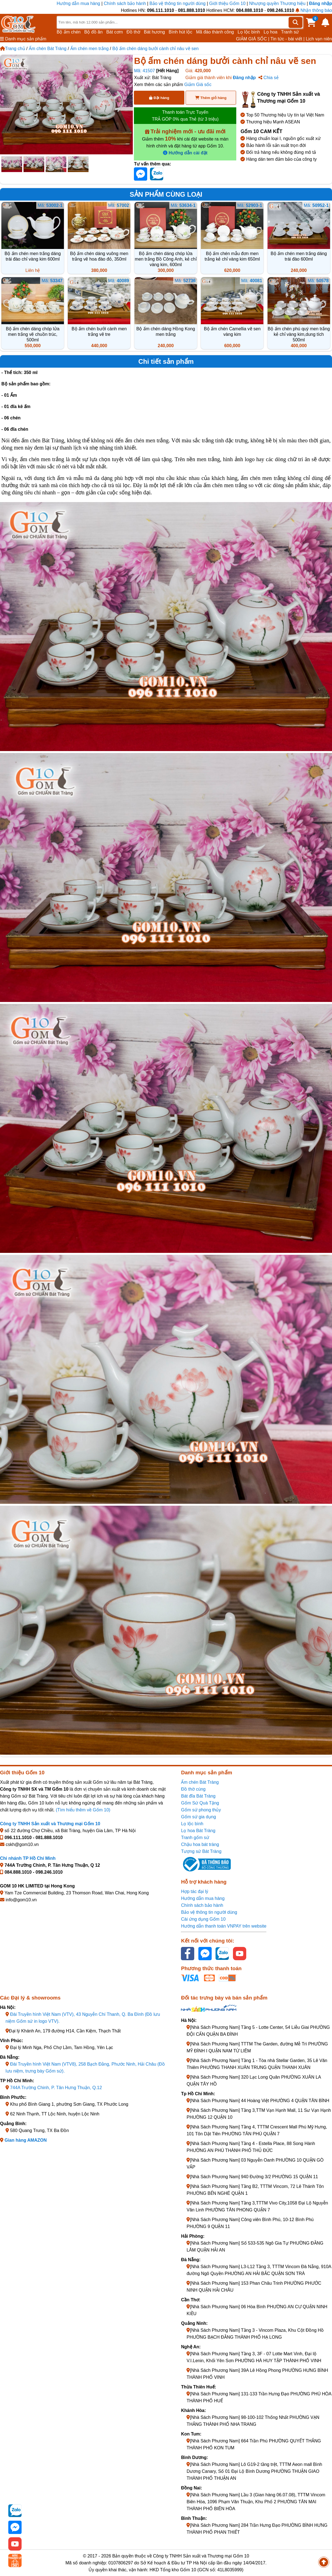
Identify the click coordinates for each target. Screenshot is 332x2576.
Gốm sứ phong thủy (201, 1810)
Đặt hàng (159, 98)
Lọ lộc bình (249, 32)
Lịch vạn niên (319, 39)
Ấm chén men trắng (89, 48)
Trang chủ (12, 48)
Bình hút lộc (181, 32)
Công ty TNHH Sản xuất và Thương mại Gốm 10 (50, 1823)
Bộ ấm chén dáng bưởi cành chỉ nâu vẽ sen (155, 48)
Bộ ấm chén (69, 32)
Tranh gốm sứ (195, 1837)
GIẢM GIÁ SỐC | (252, 39)
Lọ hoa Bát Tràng (198, 1830)
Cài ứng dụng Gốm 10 (203, 1919)
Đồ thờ (133, 32)
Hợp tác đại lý (194, 1891)
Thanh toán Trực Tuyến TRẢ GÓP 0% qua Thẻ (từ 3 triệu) (185, 115)
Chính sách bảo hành (125, 3)
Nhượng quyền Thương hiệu (277, 3)
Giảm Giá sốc (197, 84)
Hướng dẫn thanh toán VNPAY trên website (223, 1926)
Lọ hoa (270, 32)
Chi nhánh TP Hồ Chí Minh (28, 1858)
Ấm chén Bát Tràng (47, 48)
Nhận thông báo (313, 10)
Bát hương (154, 32)
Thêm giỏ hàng (210, 98)
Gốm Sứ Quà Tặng (200, 1803)
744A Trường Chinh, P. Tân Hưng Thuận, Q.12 (56, 2087)
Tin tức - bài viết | (288, 39)
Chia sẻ (268, 77)
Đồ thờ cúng (193, 1789)
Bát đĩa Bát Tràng (198, 1796)
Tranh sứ (290, 32)
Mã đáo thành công (215, 32)
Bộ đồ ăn (93, 32)
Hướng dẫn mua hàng (79, 3)
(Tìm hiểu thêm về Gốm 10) (83, 1810)
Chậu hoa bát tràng (200, 1844)
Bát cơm (114, 32)
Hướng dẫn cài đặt (185, 152)
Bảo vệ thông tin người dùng (177, 3)
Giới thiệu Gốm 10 (228, 3)
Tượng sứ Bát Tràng (201, 1851)
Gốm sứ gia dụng (198, 1816)
